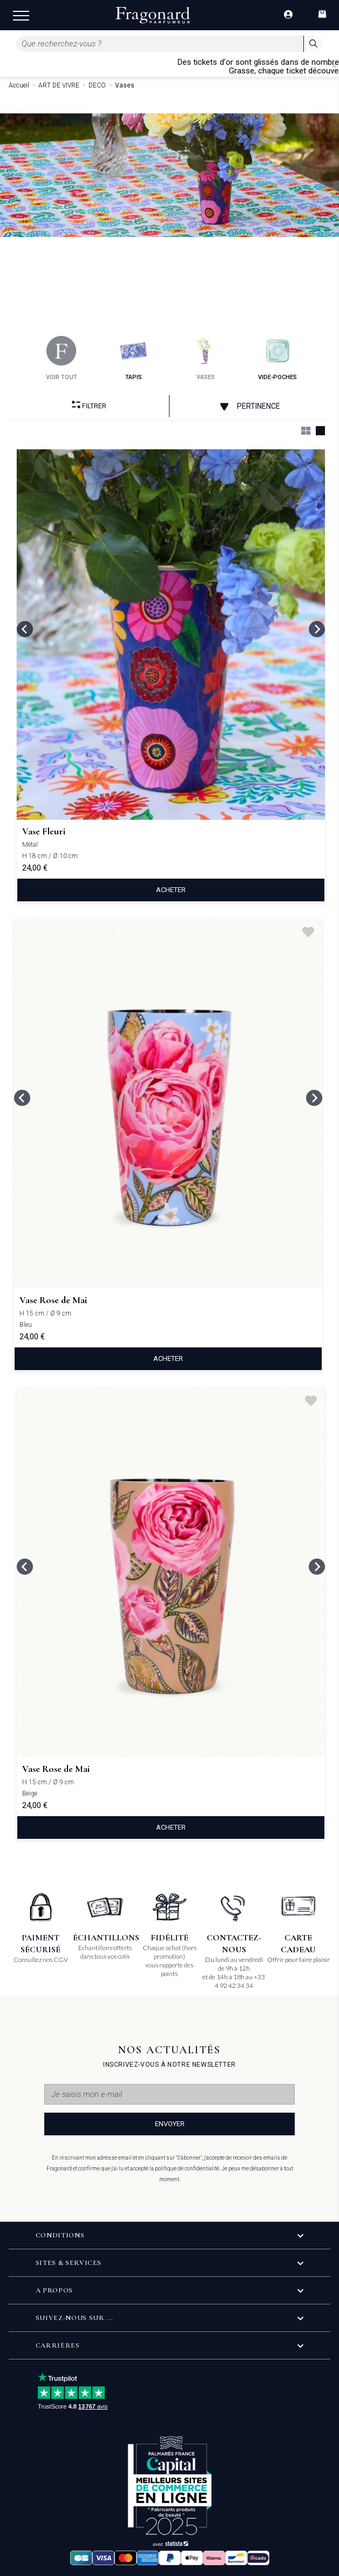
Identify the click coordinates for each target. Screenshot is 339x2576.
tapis (133, 358)
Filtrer (89, 405)
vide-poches (277, 358)
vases (205, 358)
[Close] (334, 66)
